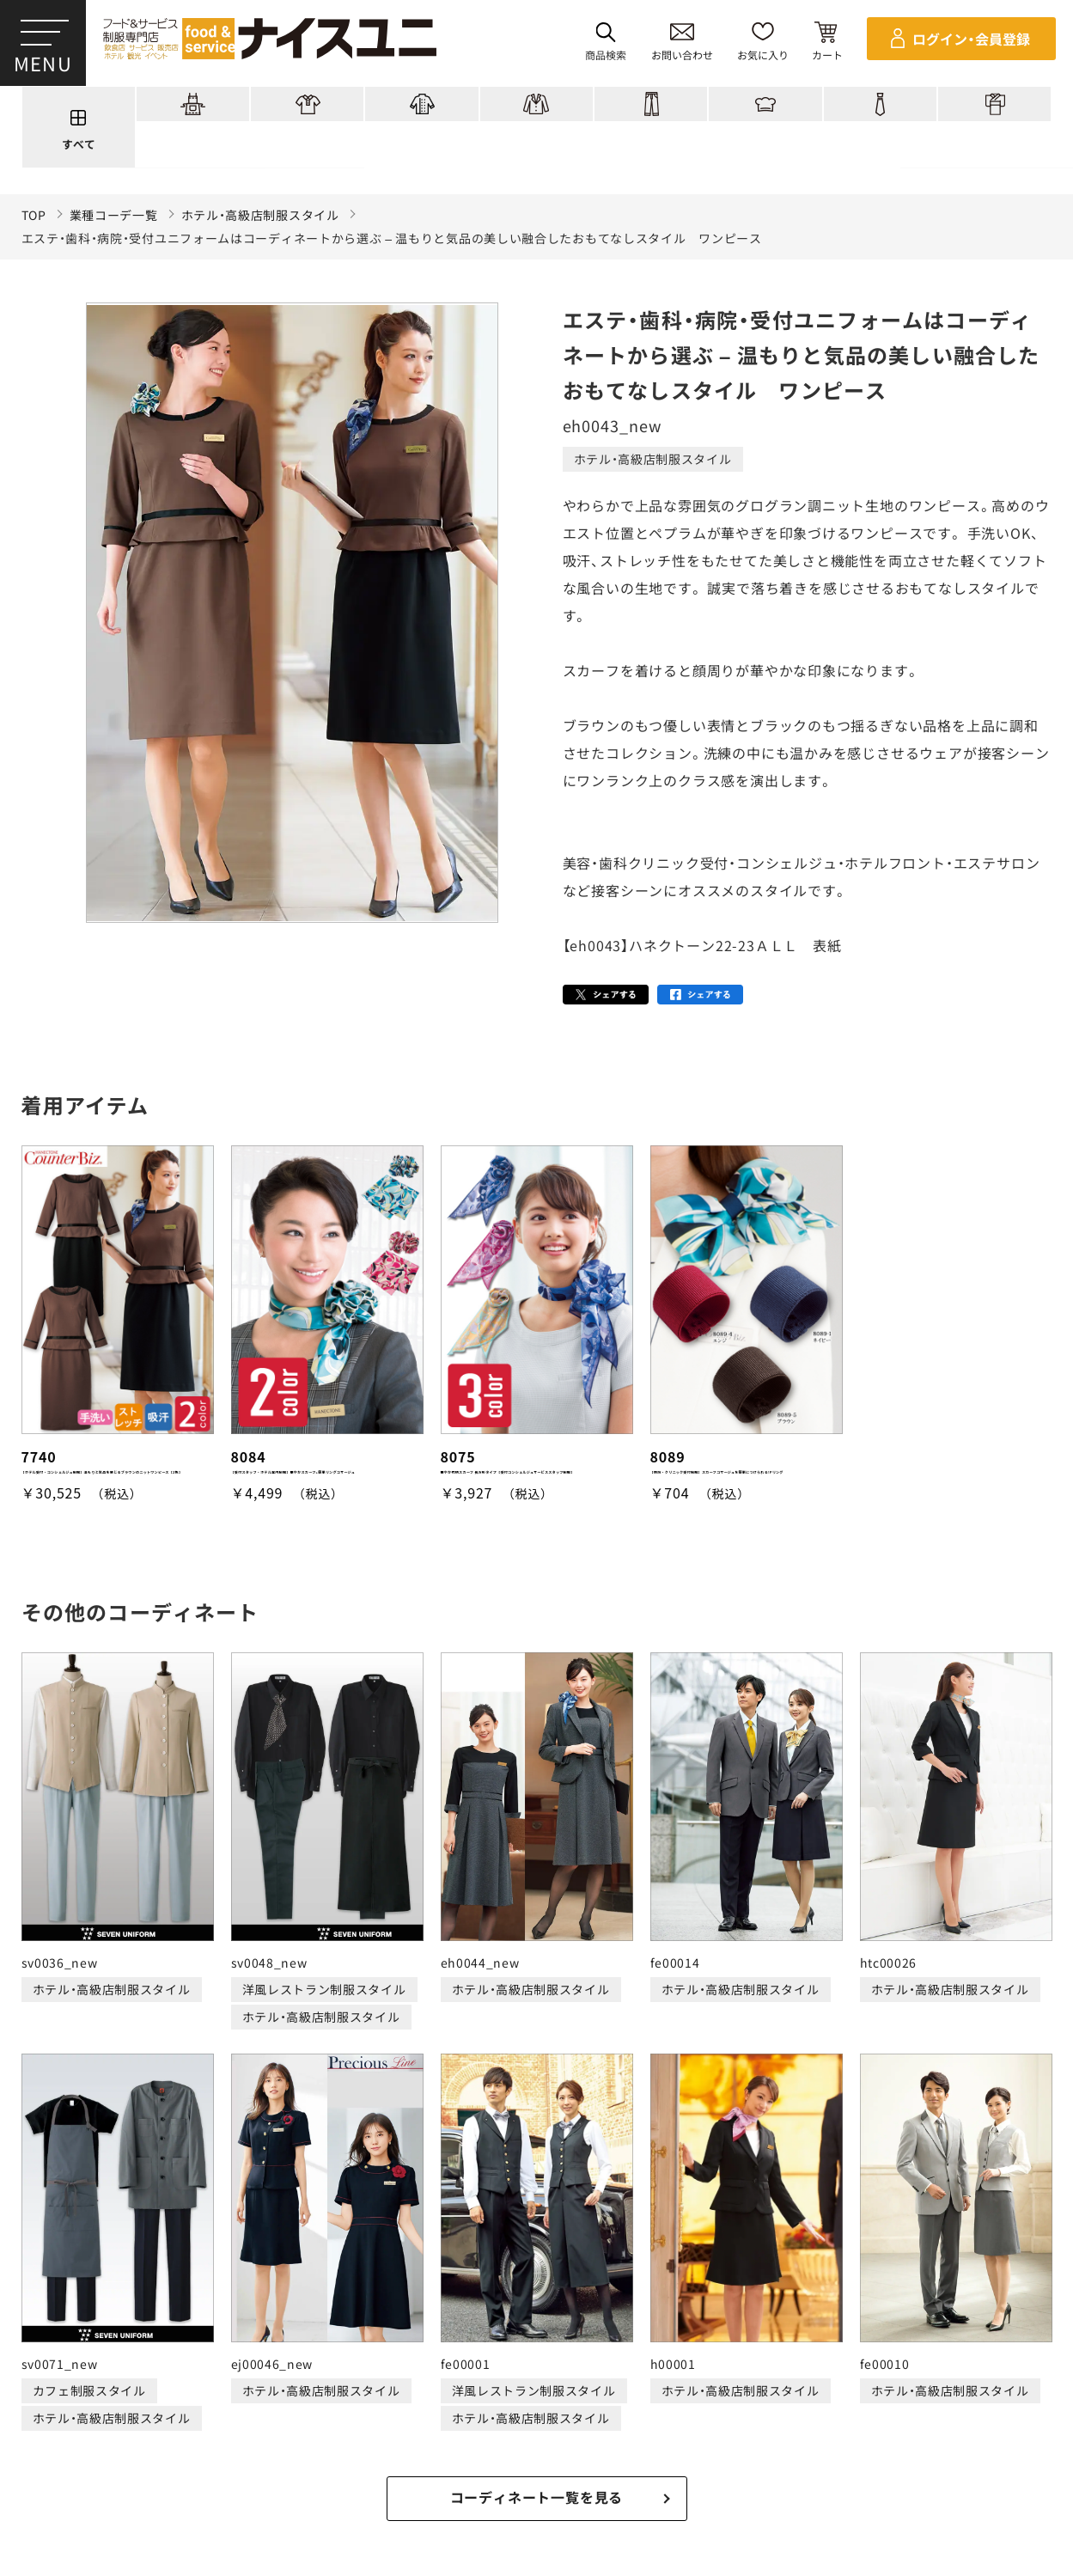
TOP (33, 215)
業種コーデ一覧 (114, 215)
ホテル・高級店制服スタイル (260, 215)
